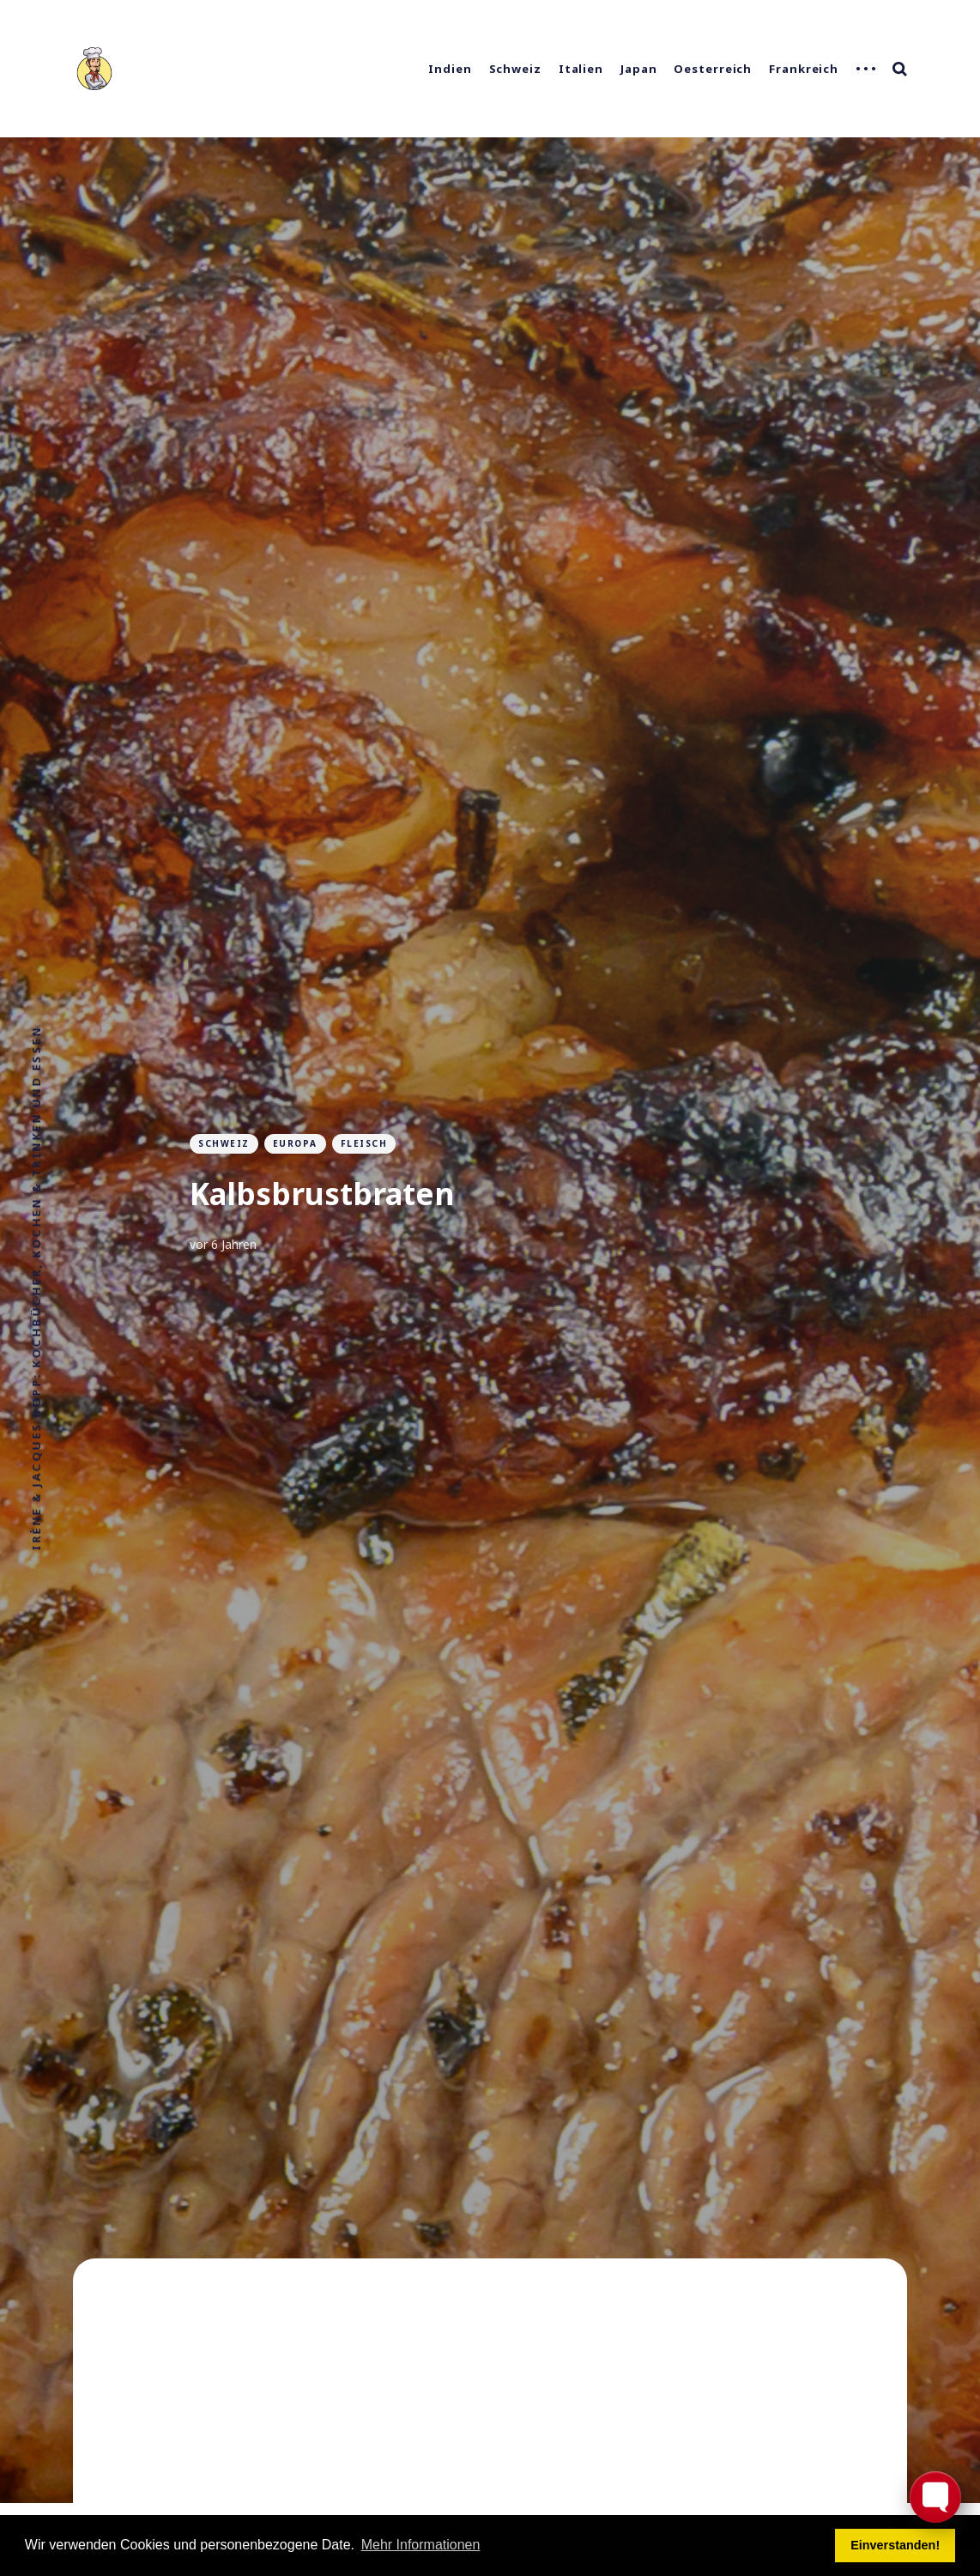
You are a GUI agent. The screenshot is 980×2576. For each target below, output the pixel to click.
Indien (449, 68)
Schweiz (515, 68)
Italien (581, 68)
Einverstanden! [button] (895, 2545)
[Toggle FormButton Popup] (935, 2497)
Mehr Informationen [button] (421, 2544)
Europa (295, 1143)
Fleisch (364, 1143)
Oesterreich (713, 68)
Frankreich (803, 68)
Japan (638, 68)
